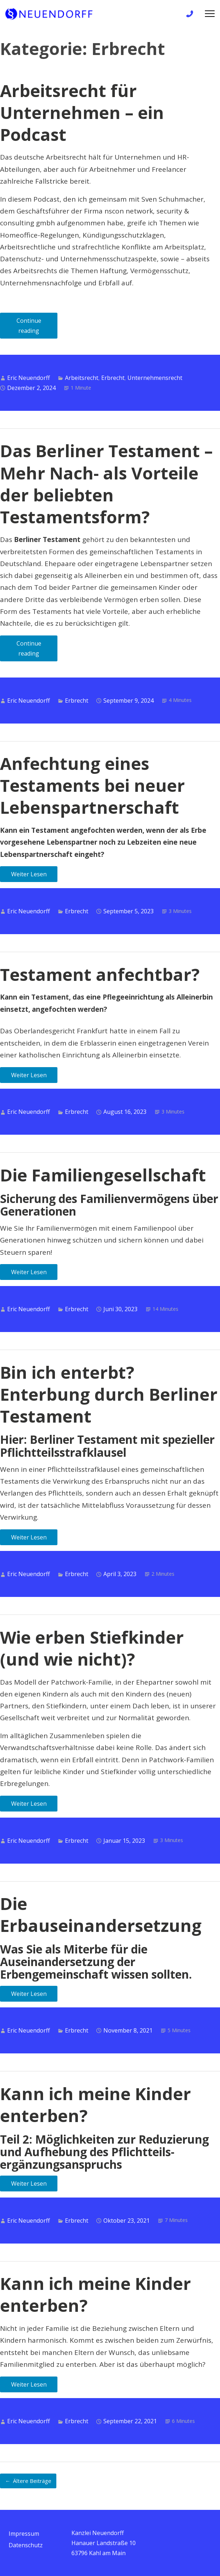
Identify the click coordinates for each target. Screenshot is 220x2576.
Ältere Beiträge (32, 2480)
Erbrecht (113, 378)
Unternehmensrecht (154, 378)
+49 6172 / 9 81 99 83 (189, 14)
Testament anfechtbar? (100, 974)
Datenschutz (26, 2545)
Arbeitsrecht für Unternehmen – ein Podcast (82, 112)
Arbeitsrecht (81, 378)
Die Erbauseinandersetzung (101, 1914)
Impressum (24, 2534)
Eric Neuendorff (28, 378)
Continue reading (37, 328)
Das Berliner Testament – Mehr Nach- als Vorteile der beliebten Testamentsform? (106, 483)
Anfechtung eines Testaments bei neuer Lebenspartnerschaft (92, 785)
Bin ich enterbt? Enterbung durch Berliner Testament (108, 1394)
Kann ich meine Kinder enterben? (95, 2104)
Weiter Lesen (29, 874)
